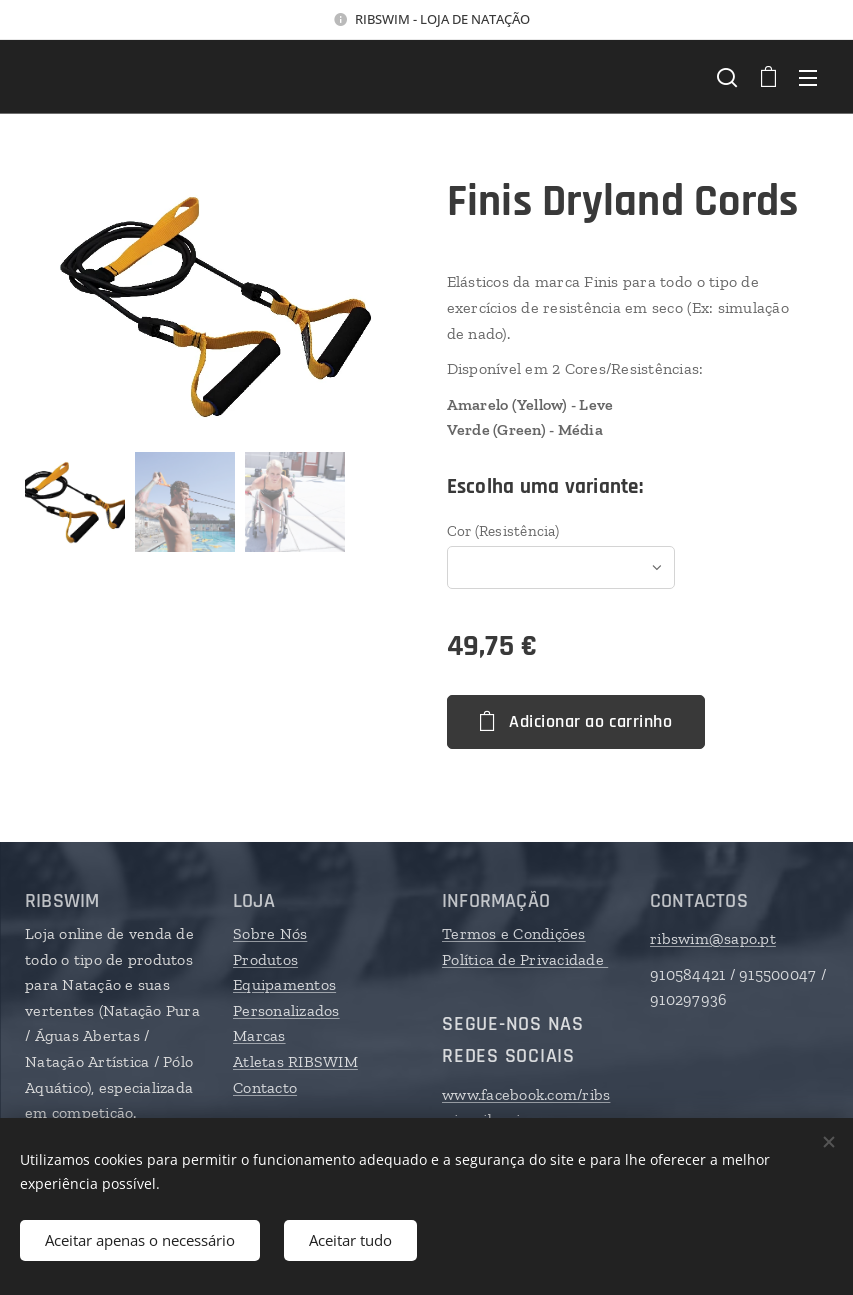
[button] (727, 77)
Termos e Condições (514, 933)
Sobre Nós (270, 933)
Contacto (265, 1087)
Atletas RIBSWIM (295, 1061)
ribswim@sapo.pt (713, 938)
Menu (808, 78)
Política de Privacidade (525, 959)
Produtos (265, 959)
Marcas (259, 1036)
